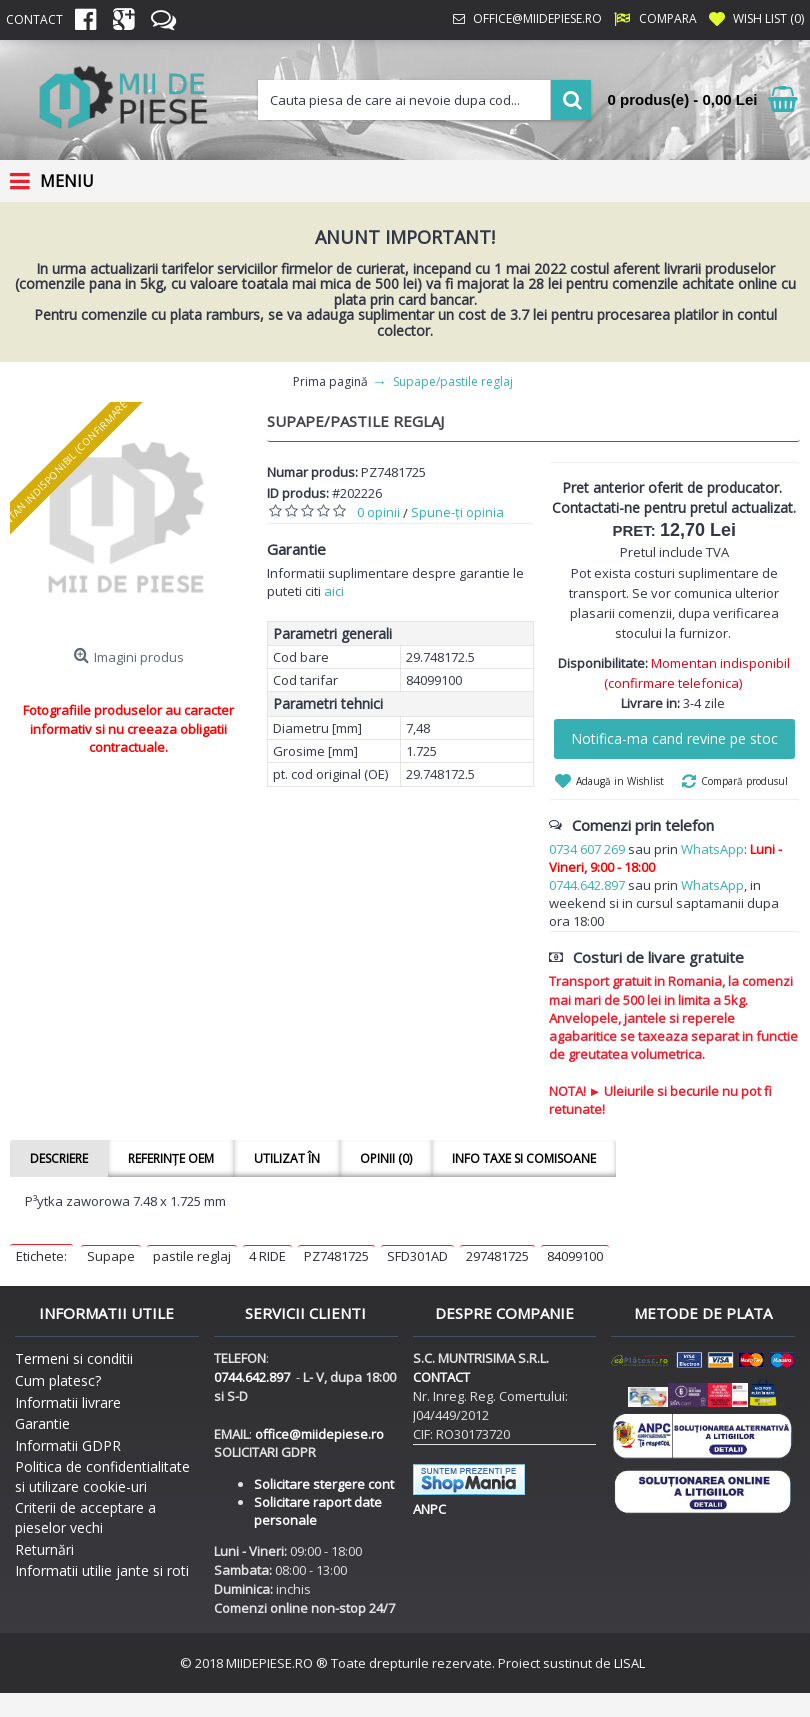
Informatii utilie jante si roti (102, 1570)
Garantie (42, 1423)
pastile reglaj (192, 1256)
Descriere (59, 1158)
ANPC (429, 1509)
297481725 (497, 1256)
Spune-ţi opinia (457, 512)
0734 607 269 (587, 849)
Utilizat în (287, 1158)
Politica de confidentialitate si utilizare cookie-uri (102, 1476)
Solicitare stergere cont (324, 1484)
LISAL (629, 1663)
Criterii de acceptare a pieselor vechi (85, 1517)
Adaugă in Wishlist (620, 781)
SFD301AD (417, 1256)
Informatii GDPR (68, 1445)
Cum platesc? (58, 1380)
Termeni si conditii (74, 1358)
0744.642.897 (587, 885)
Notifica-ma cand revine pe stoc (674, 738)
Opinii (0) (386, 1158)
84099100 (575, 1256)
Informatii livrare (68, 1402)
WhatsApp (712, 849)
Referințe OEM (171, 1158)
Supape (111, 1256)
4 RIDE (267, 1256)
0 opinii (378, 512)
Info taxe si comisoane (524, 1158)
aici (334, 591)
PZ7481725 (336, 1256)
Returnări (44, 1549)
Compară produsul (744, 781)
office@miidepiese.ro (319, 1434)
